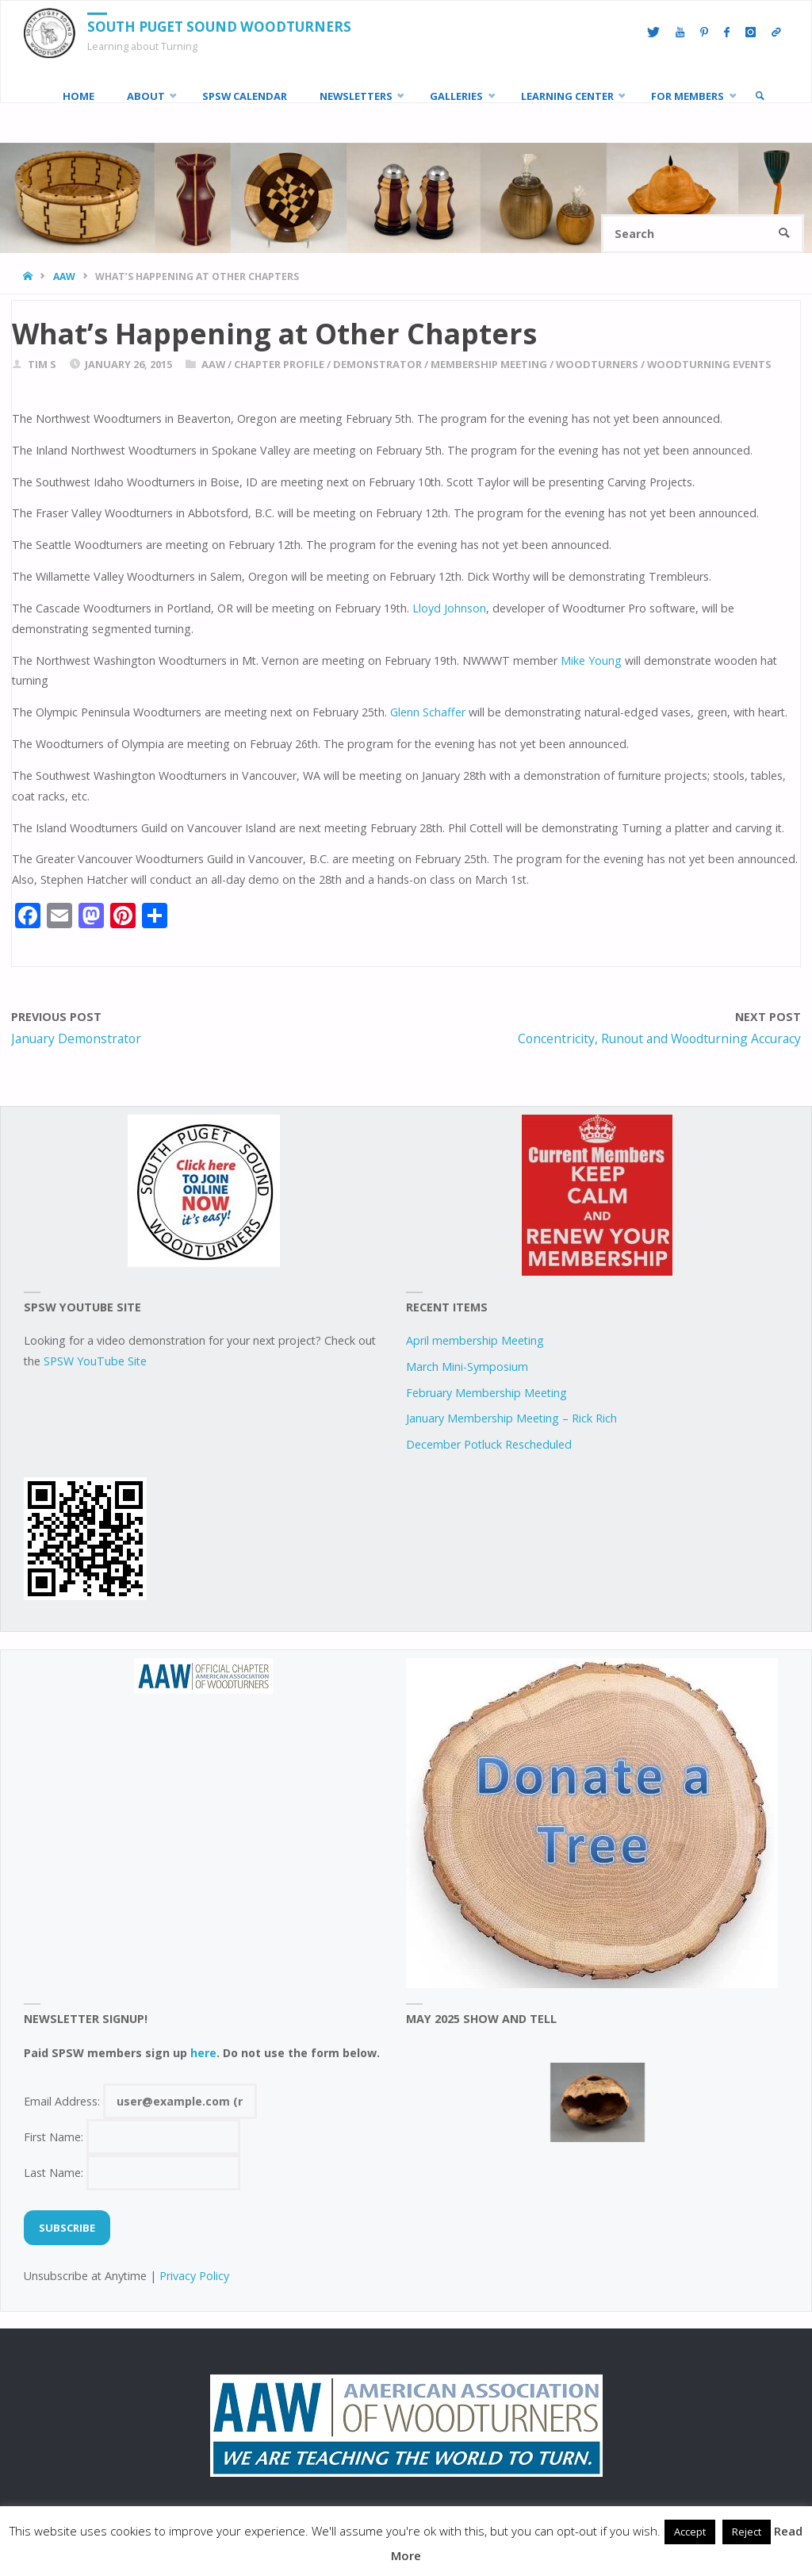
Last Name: (132, 2172)
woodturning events (709, 364)
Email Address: (141, 2101)
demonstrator (377, 364)
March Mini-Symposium (467, 1366)
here (203, 2052)
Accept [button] (690, 2531)
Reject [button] (746, 2531)
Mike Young (591, 660)
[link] (759, 96)
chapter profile (279, 364)
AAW (64, 276)
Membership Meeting (489, 364)
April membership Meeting (475, 1340)
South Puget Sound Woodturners (219, 26)
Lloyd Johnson (449, 608)
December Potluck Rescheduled (489, 1444)
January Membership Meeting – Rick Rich (511, 1418)
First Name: (132, 2136)
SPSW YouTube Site (95, 1361)
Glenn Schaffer (427, 712)
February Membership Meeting (486, 1392)
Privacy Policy (194, 2275)
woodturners (597, 364)
